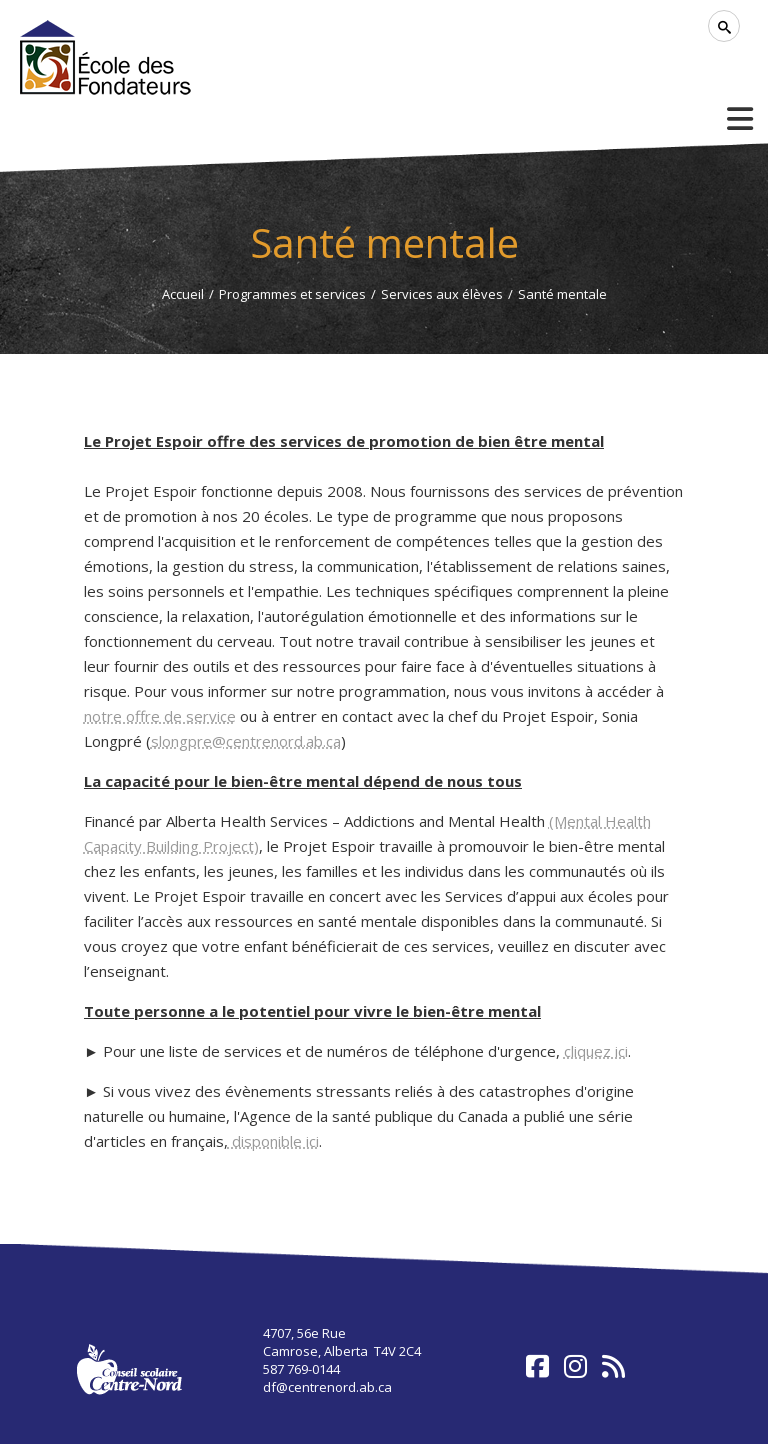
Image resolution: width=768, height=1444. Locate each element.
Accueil (183, 294)
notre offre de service (160, 716)
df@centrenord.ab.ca (327, 1387)
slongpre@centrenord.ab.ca (246, 741)
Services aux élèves (442, 294)
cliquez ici (596, 1051)
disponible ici (273, 1141)
